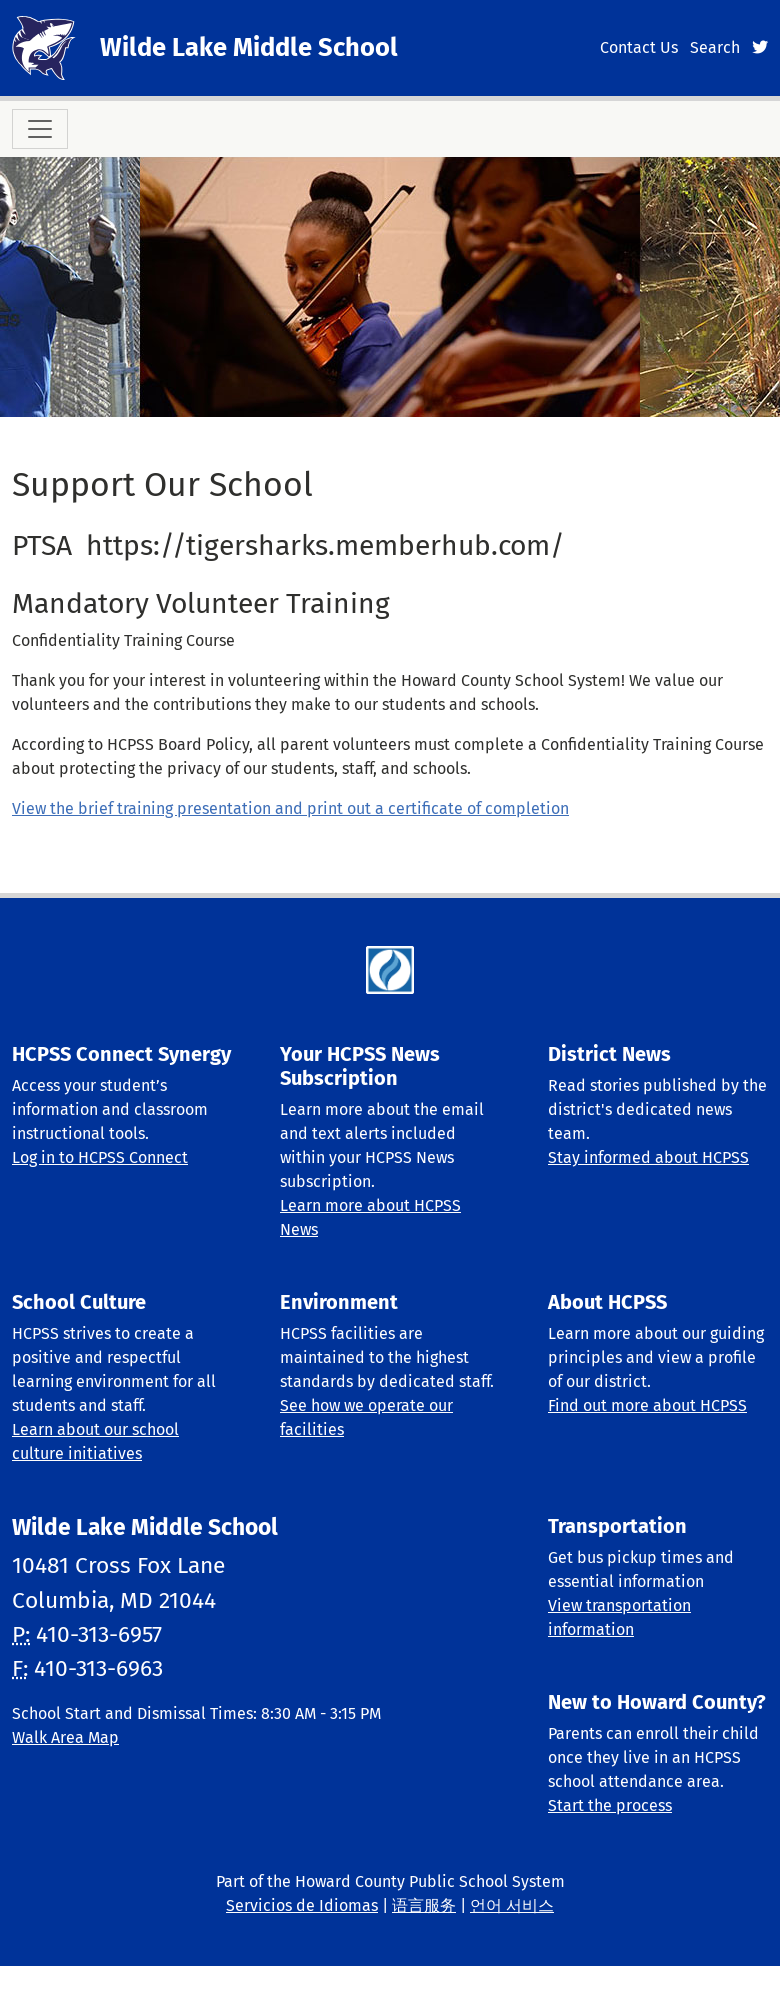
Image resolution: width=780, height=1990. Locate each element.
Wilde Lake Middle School (249, 47)
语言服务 (424, 1905)
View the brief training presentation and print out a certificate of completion (290, 808)
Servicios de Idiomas (302, 1905)
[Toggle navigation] (40, 129)
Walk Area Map (65, 1737)
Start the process (610, 1805)
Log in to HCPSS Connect (100, 1157)
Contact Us (639, 47)
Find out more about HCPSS (647, 1405)
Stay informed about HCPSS (648, 1157)
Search (715, 47)
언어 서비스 (512, 1905)
